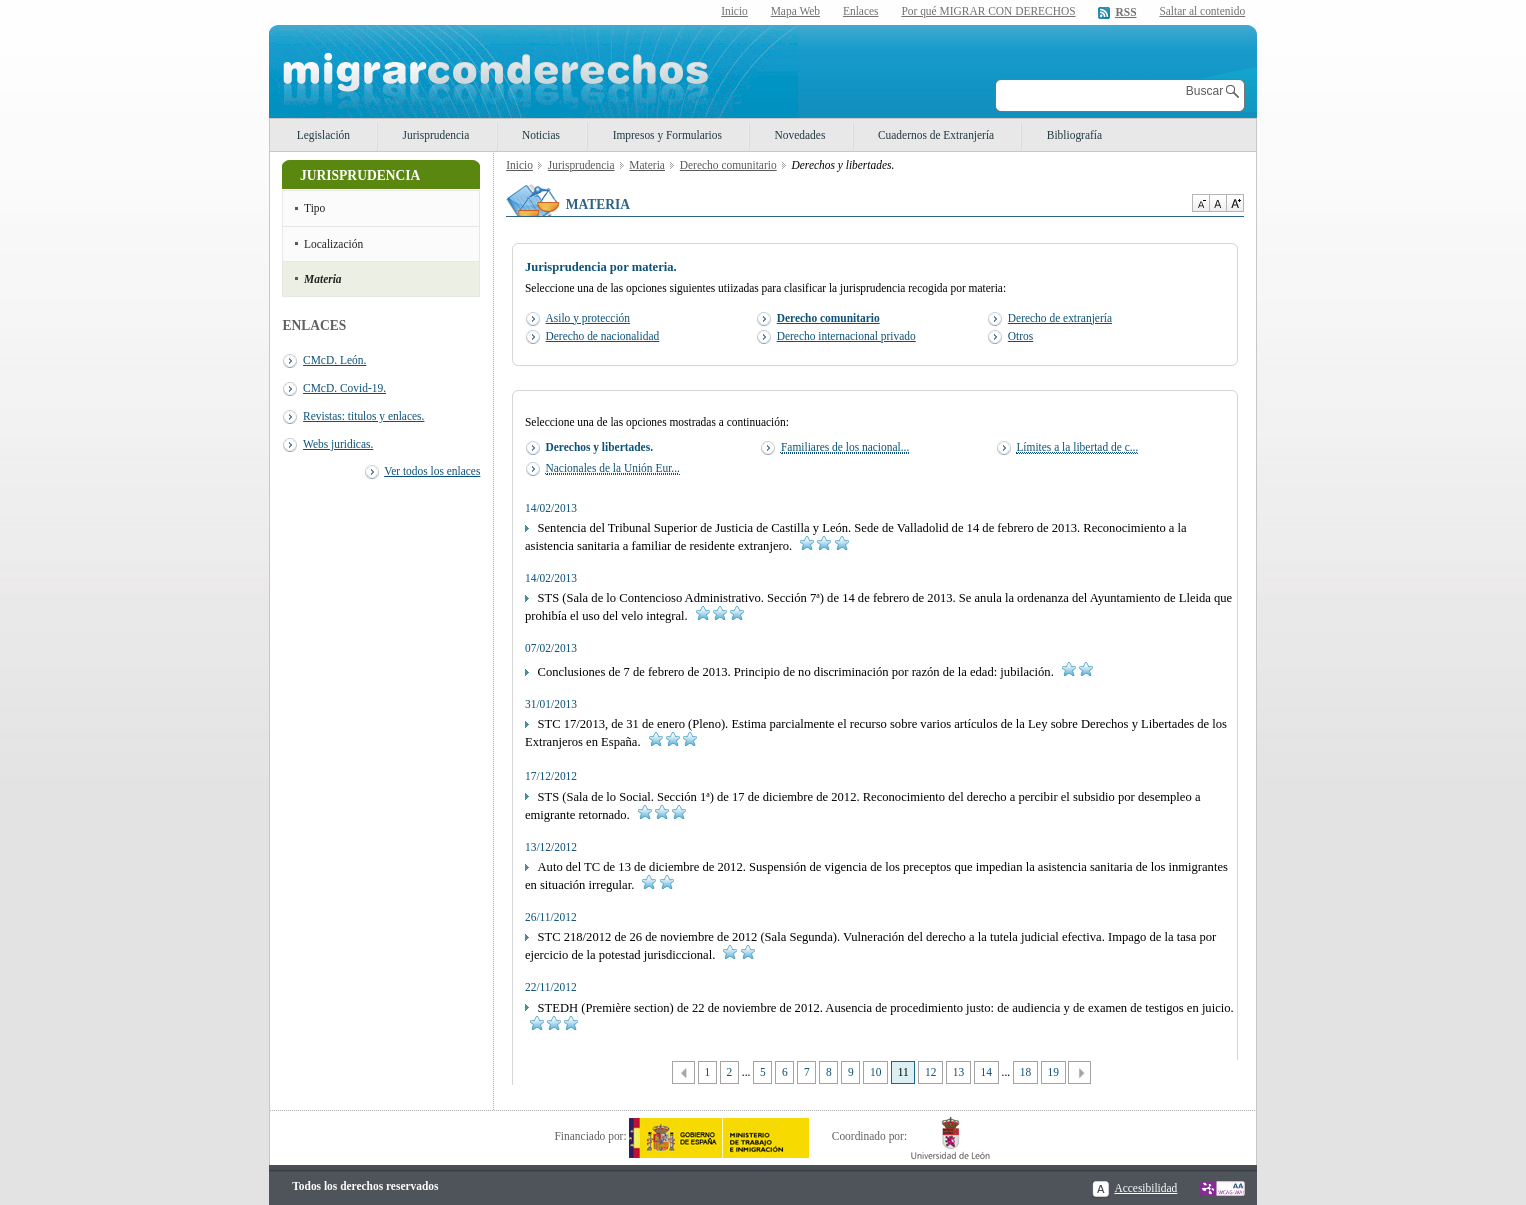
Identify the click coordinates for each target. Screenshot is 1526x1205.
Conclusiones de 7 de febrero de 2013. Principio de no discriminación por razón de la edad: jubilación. (809, 672)
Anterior (683, 1072)
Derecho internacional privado (846, 336)
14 (986, 1072)
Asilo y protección (588, 318)
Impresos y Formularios (667, 135)
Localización (333, 244)
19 (1052, 1072)
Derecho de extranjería (1060, 318)
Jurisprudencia (436, 135)
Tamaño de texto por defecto (1217, 203)
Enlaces (861, 11)
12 (930, 1072)
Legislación (323, 135)
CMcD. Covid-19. (344, 388)
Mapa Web (795, 11)
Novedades (800, 135)
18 (1025, 1072)
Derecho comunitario (728, 165)
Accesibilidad (1145, 1188)
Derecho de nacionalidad (603, 336)
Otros (1020, 336)
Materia (323, 279)
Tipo (314, 208)
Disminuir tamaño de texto (1200, 203)
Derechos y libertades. (599, 447)
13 (958, 1072)
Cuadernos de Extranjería (936, 135)
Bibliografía (1074, 135)
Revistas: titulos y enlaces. (363, 416)
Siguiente (1079, 1072)
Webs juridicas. (338, 444)
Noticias (541, 135)
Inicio (734, 11)
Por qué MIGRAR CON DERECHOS (988, 11)
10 (875, 1072)
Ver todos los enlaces (432, 471)
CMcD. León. (334, 360)
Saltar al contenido (1202, 11)
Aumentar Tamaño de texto (1235, 203)
